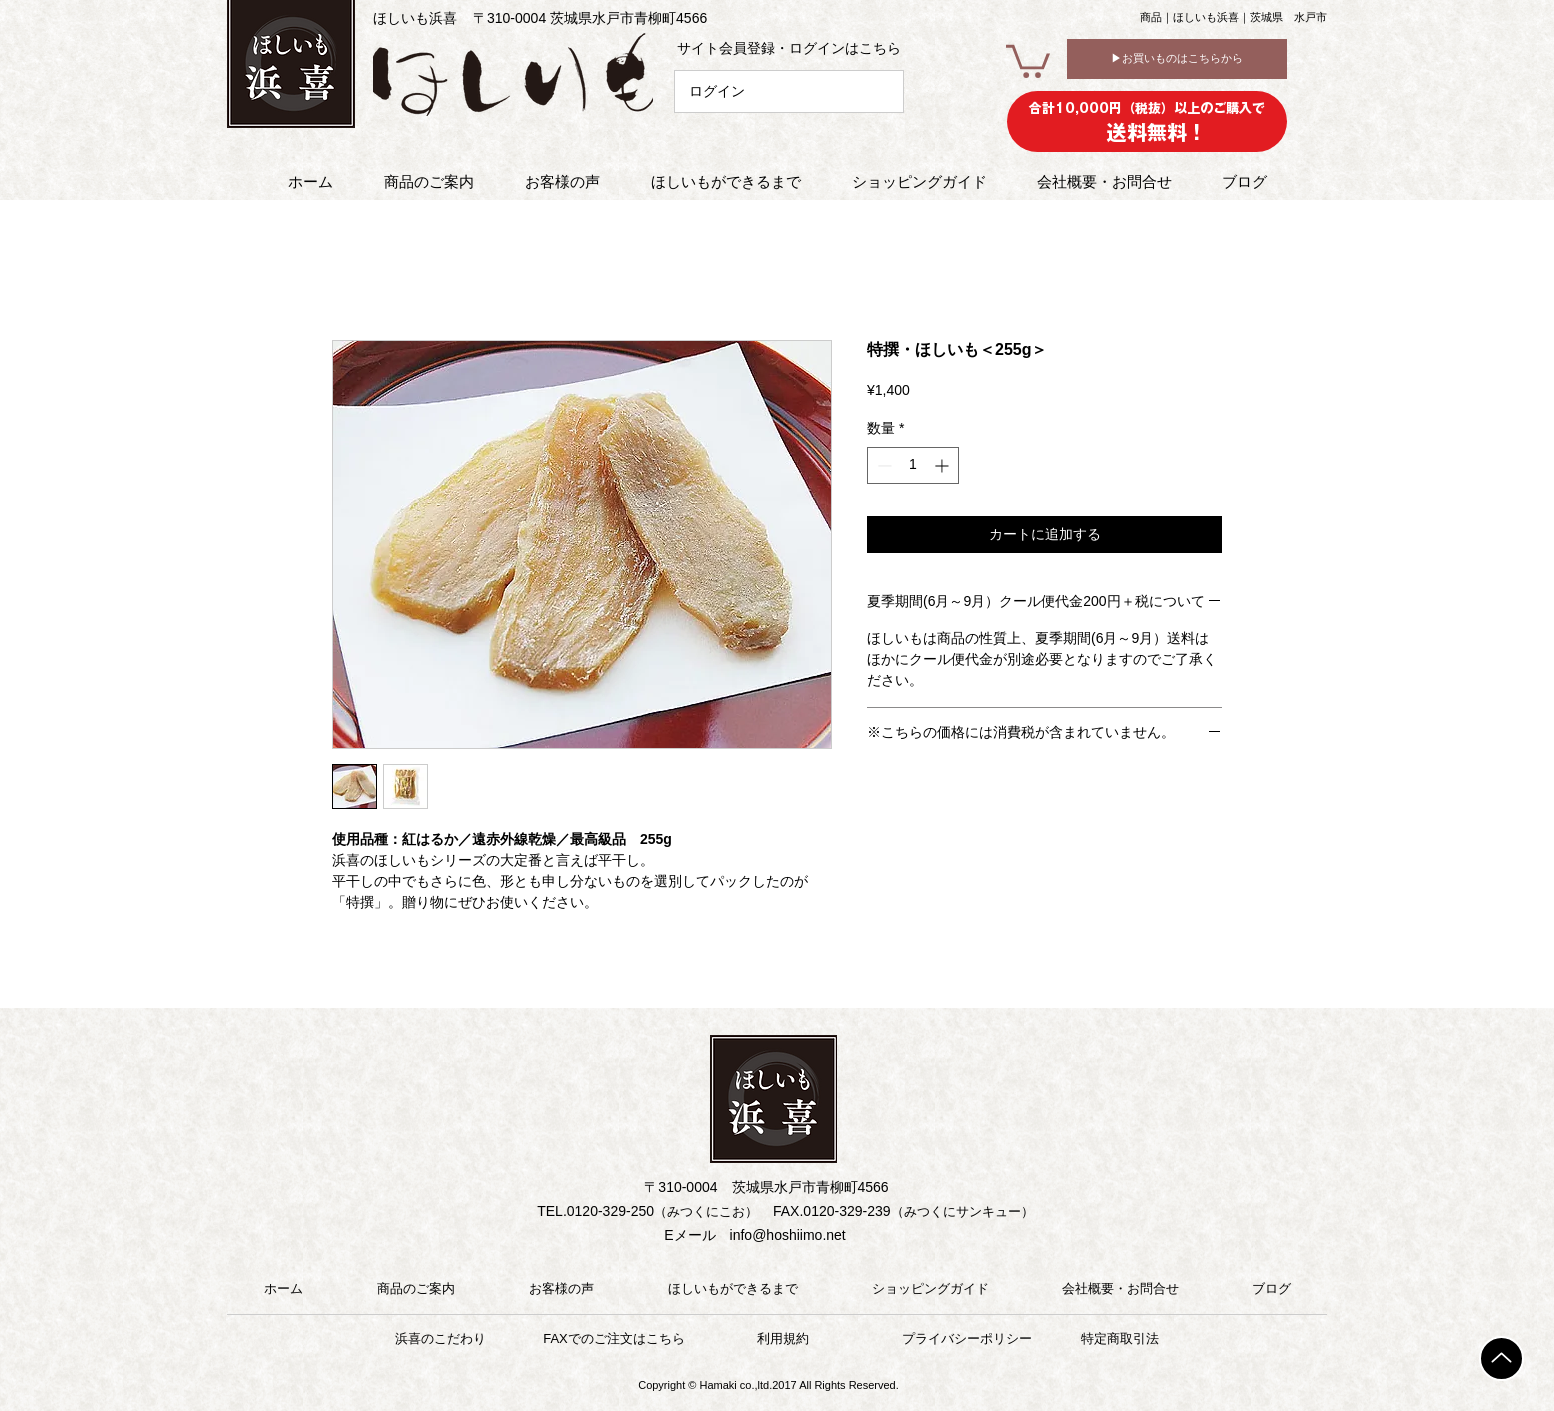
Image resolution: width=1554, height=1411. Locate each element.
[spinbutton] (913, 465)
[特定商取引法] (1120, 1339)
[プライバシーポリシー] (967, 1339)
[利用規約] (783, 1339)
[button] (1028, 59)
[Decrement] (882, 465)
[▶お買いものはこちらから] (1177, 59)
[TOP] (1501, 1358)
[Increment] (943, 465)
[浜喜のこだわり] (440, 1339)
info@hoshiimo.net (788, 1235)
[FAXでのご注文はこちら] (614, 1339)
